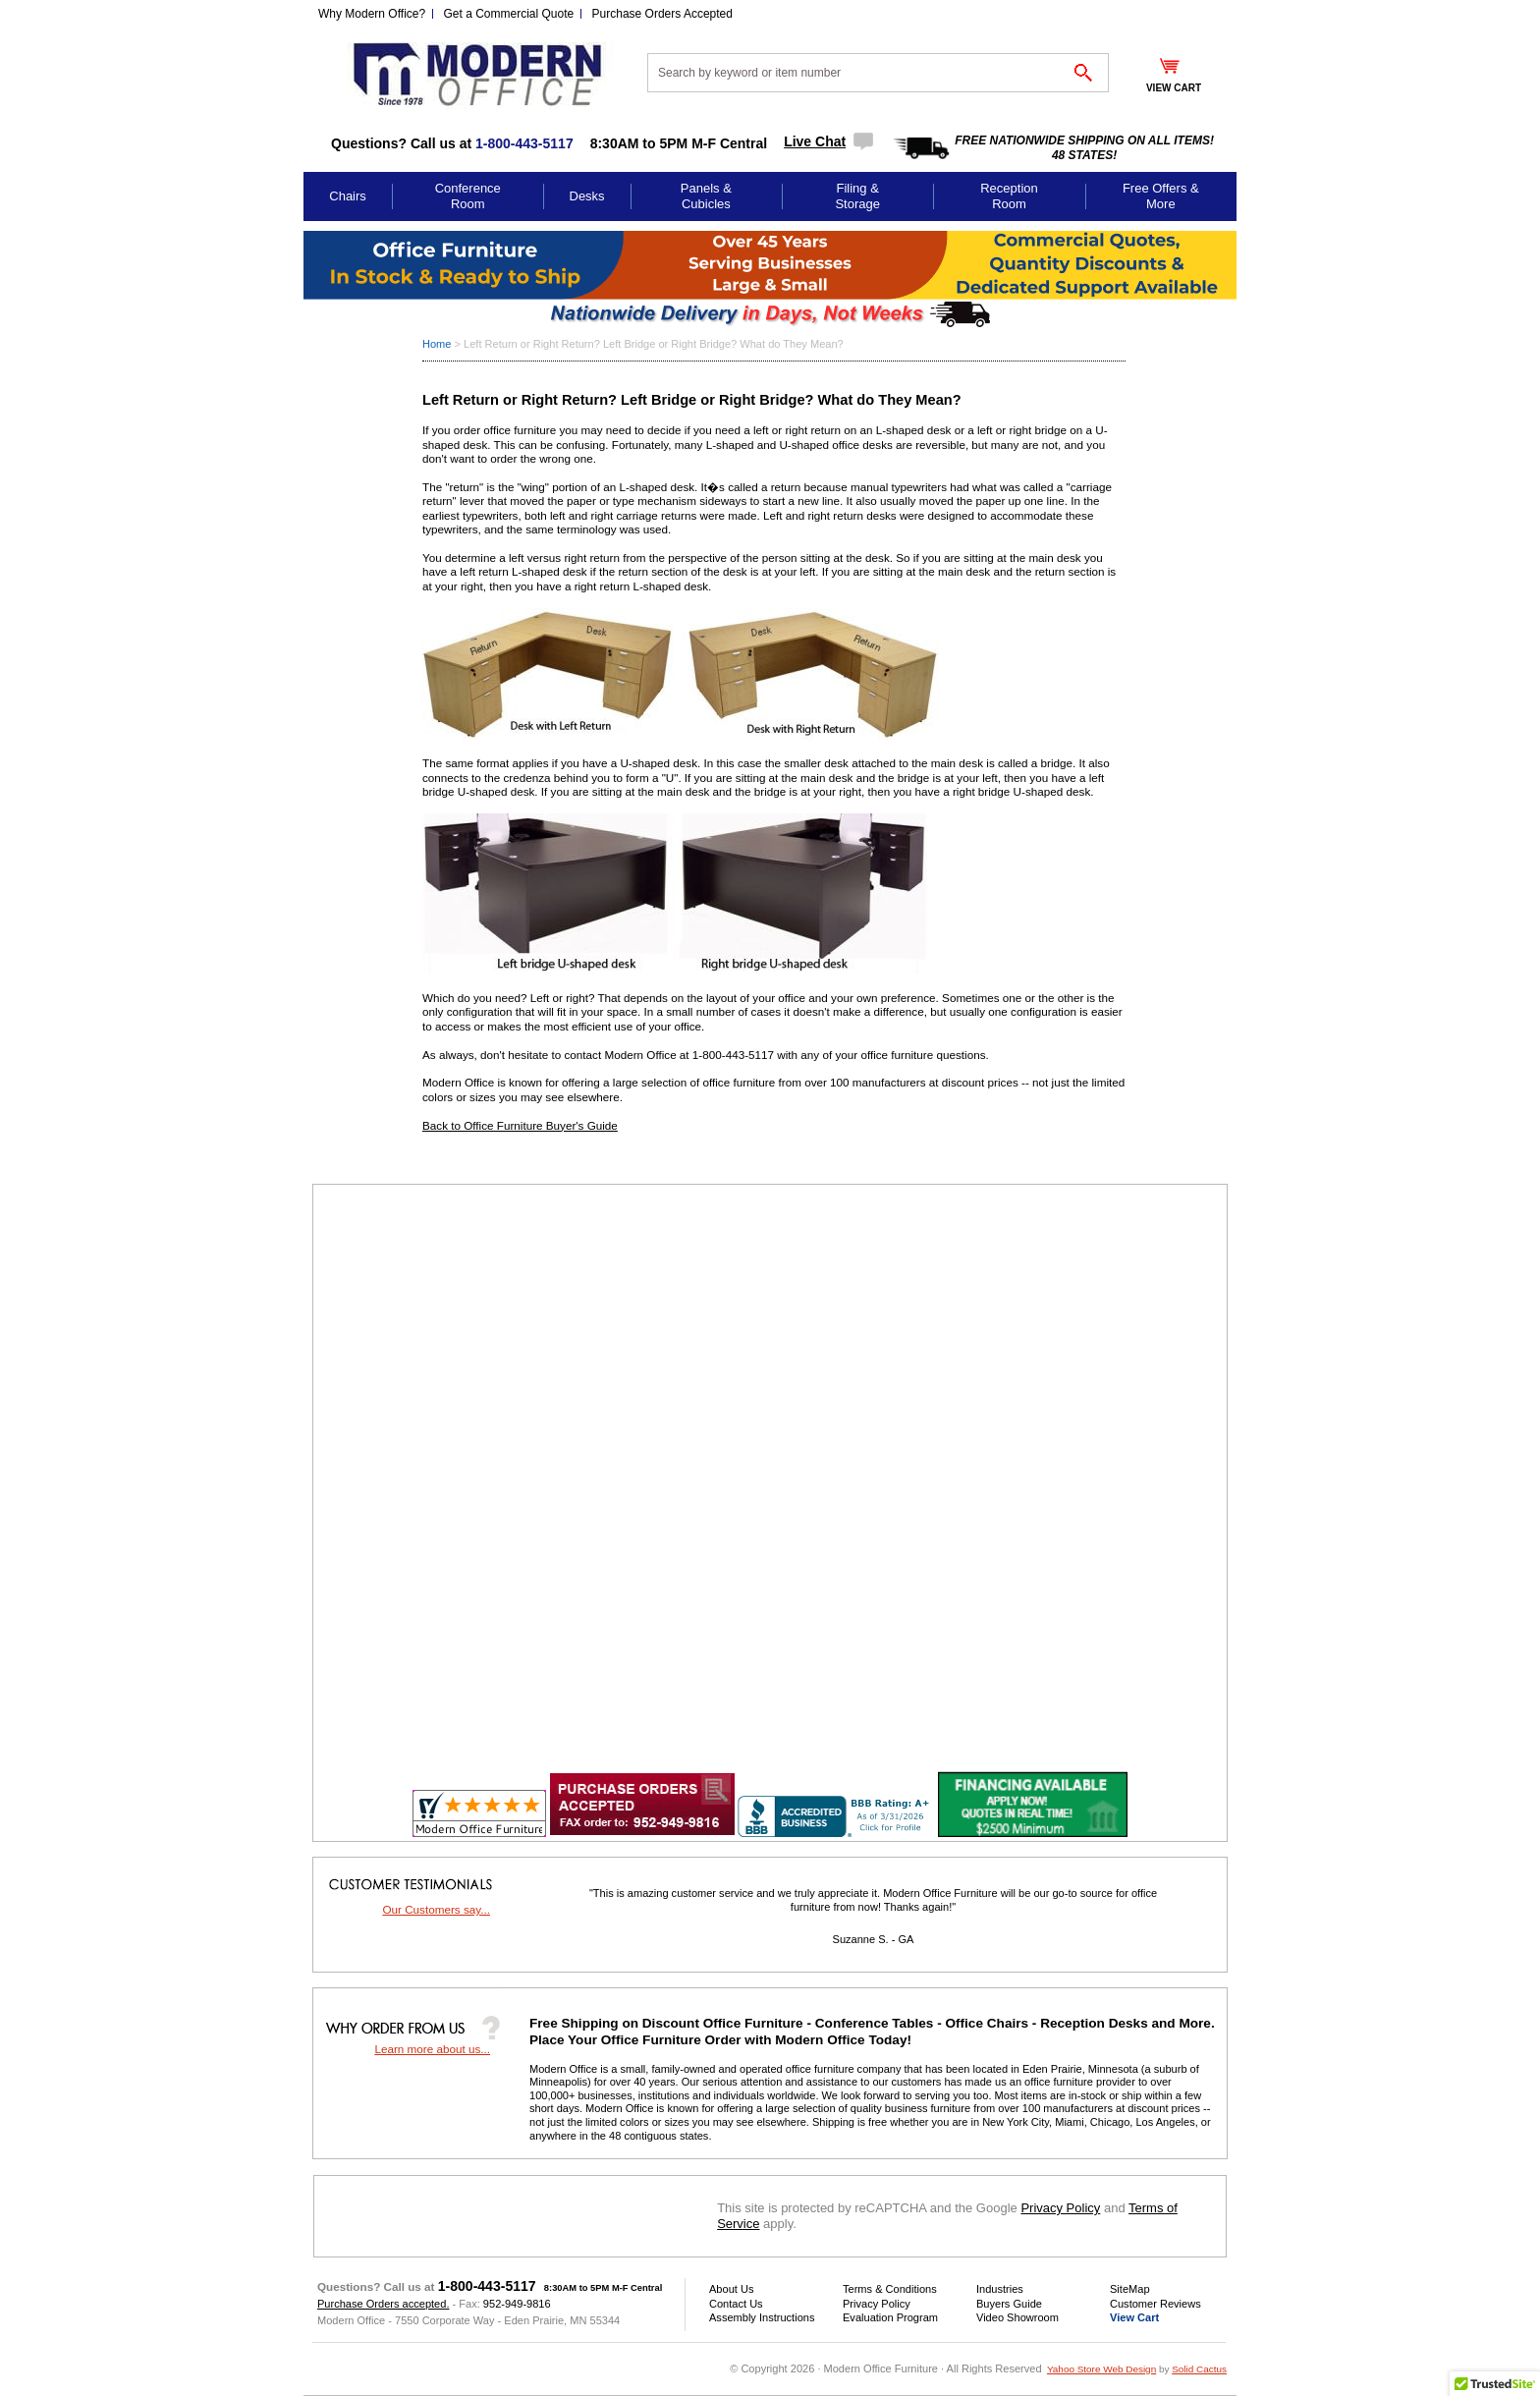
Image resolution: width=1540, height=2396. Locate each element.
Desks (587, 196)
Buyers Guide (1009, 2304)
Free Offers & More (1161, 196)
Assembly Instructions (761, 2317)
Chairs (347, 196)
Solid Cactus (1199, 2369)
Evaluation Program (890, 2317)
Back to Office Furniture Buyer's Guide (520, 1125)
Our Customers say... (436, 1909)
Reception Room (1009, 196)
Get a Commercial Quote (509, 14)
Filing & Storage (857, 196)
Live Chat (815, 141)
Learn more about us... (432, 2048)
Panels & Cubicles (706, 196)
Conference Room (468, 196)
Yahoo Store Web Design (1101, 2369)
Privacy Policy (1060, 2208)
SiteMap (1130, 2289)
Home (436, 344)
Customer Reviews (1155, 2304)
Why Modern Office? (371, 14)
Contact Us (736, 2304)
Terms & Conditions (890, 2289)
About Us (731, 2289)
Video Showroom (1017, 2317)
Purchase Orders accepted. (383, 2304)
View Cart (1134, 2317)
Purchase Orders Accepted (662, 14)
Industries (999, 2289)
